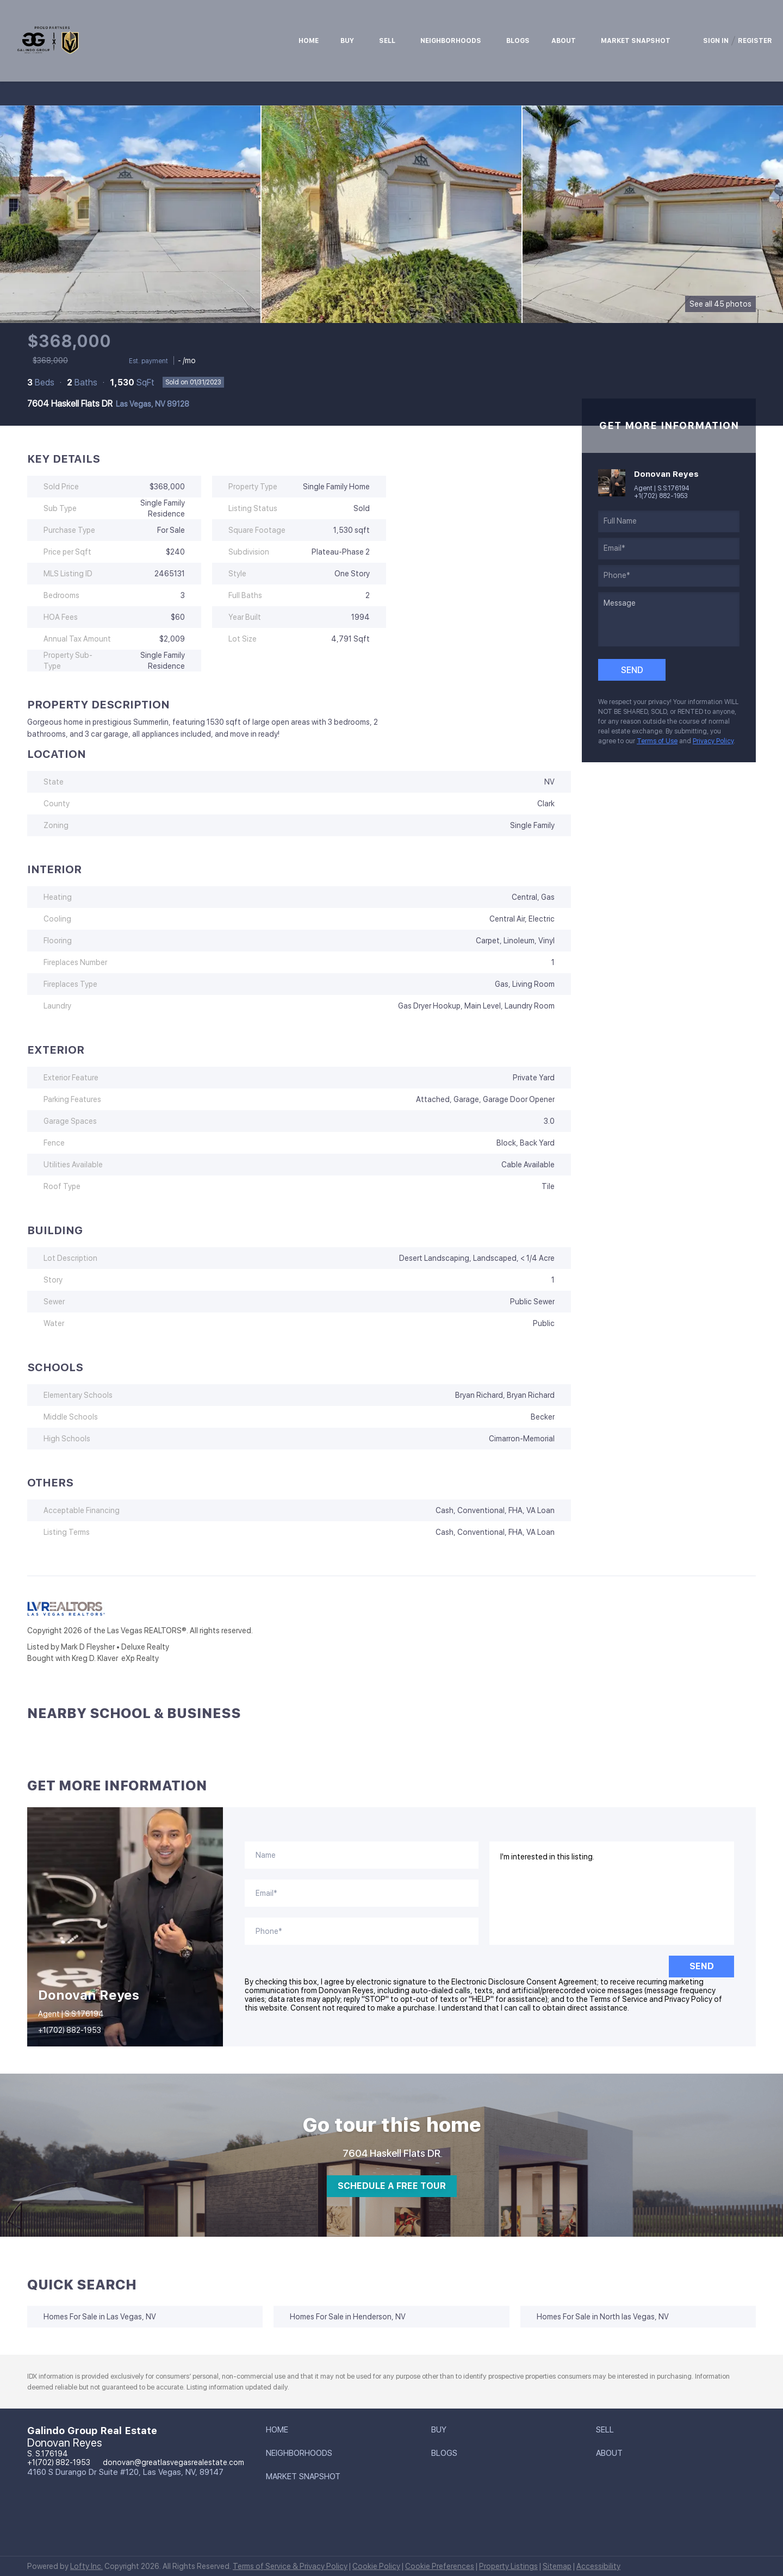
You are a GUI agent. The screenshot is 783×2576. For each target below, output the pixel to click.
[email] (668, 548)
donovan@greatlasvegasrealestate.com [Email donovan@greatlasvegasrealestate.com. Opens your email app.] (173, 2462)
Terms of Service (618, 1999)
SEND (701, 1966)
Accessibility (598, 2566)
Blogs (518, 41)
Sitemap (557, 2566)
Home (309, 41)
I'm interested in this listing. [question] (611, 1893)
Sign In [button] (716, 41)
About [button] (563, 41)
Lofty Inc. (86, 2566)
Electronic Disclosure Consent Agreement (524, 1981)
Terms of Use (657, 741)
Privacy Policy (713, 741)
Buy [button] (347, 41)
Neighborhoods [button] (450, 41)
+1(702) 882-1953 (661, 496)
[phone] (668, 576)
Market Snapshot (635, 41)
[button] (280, 2432)
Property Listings (508, 2566)
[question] (668, 619)
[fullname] (668, 521)
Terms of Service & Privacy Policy (290, 2566)
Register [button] (755, 41)
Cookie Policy (376, 2566)
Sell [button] (387, 41)
